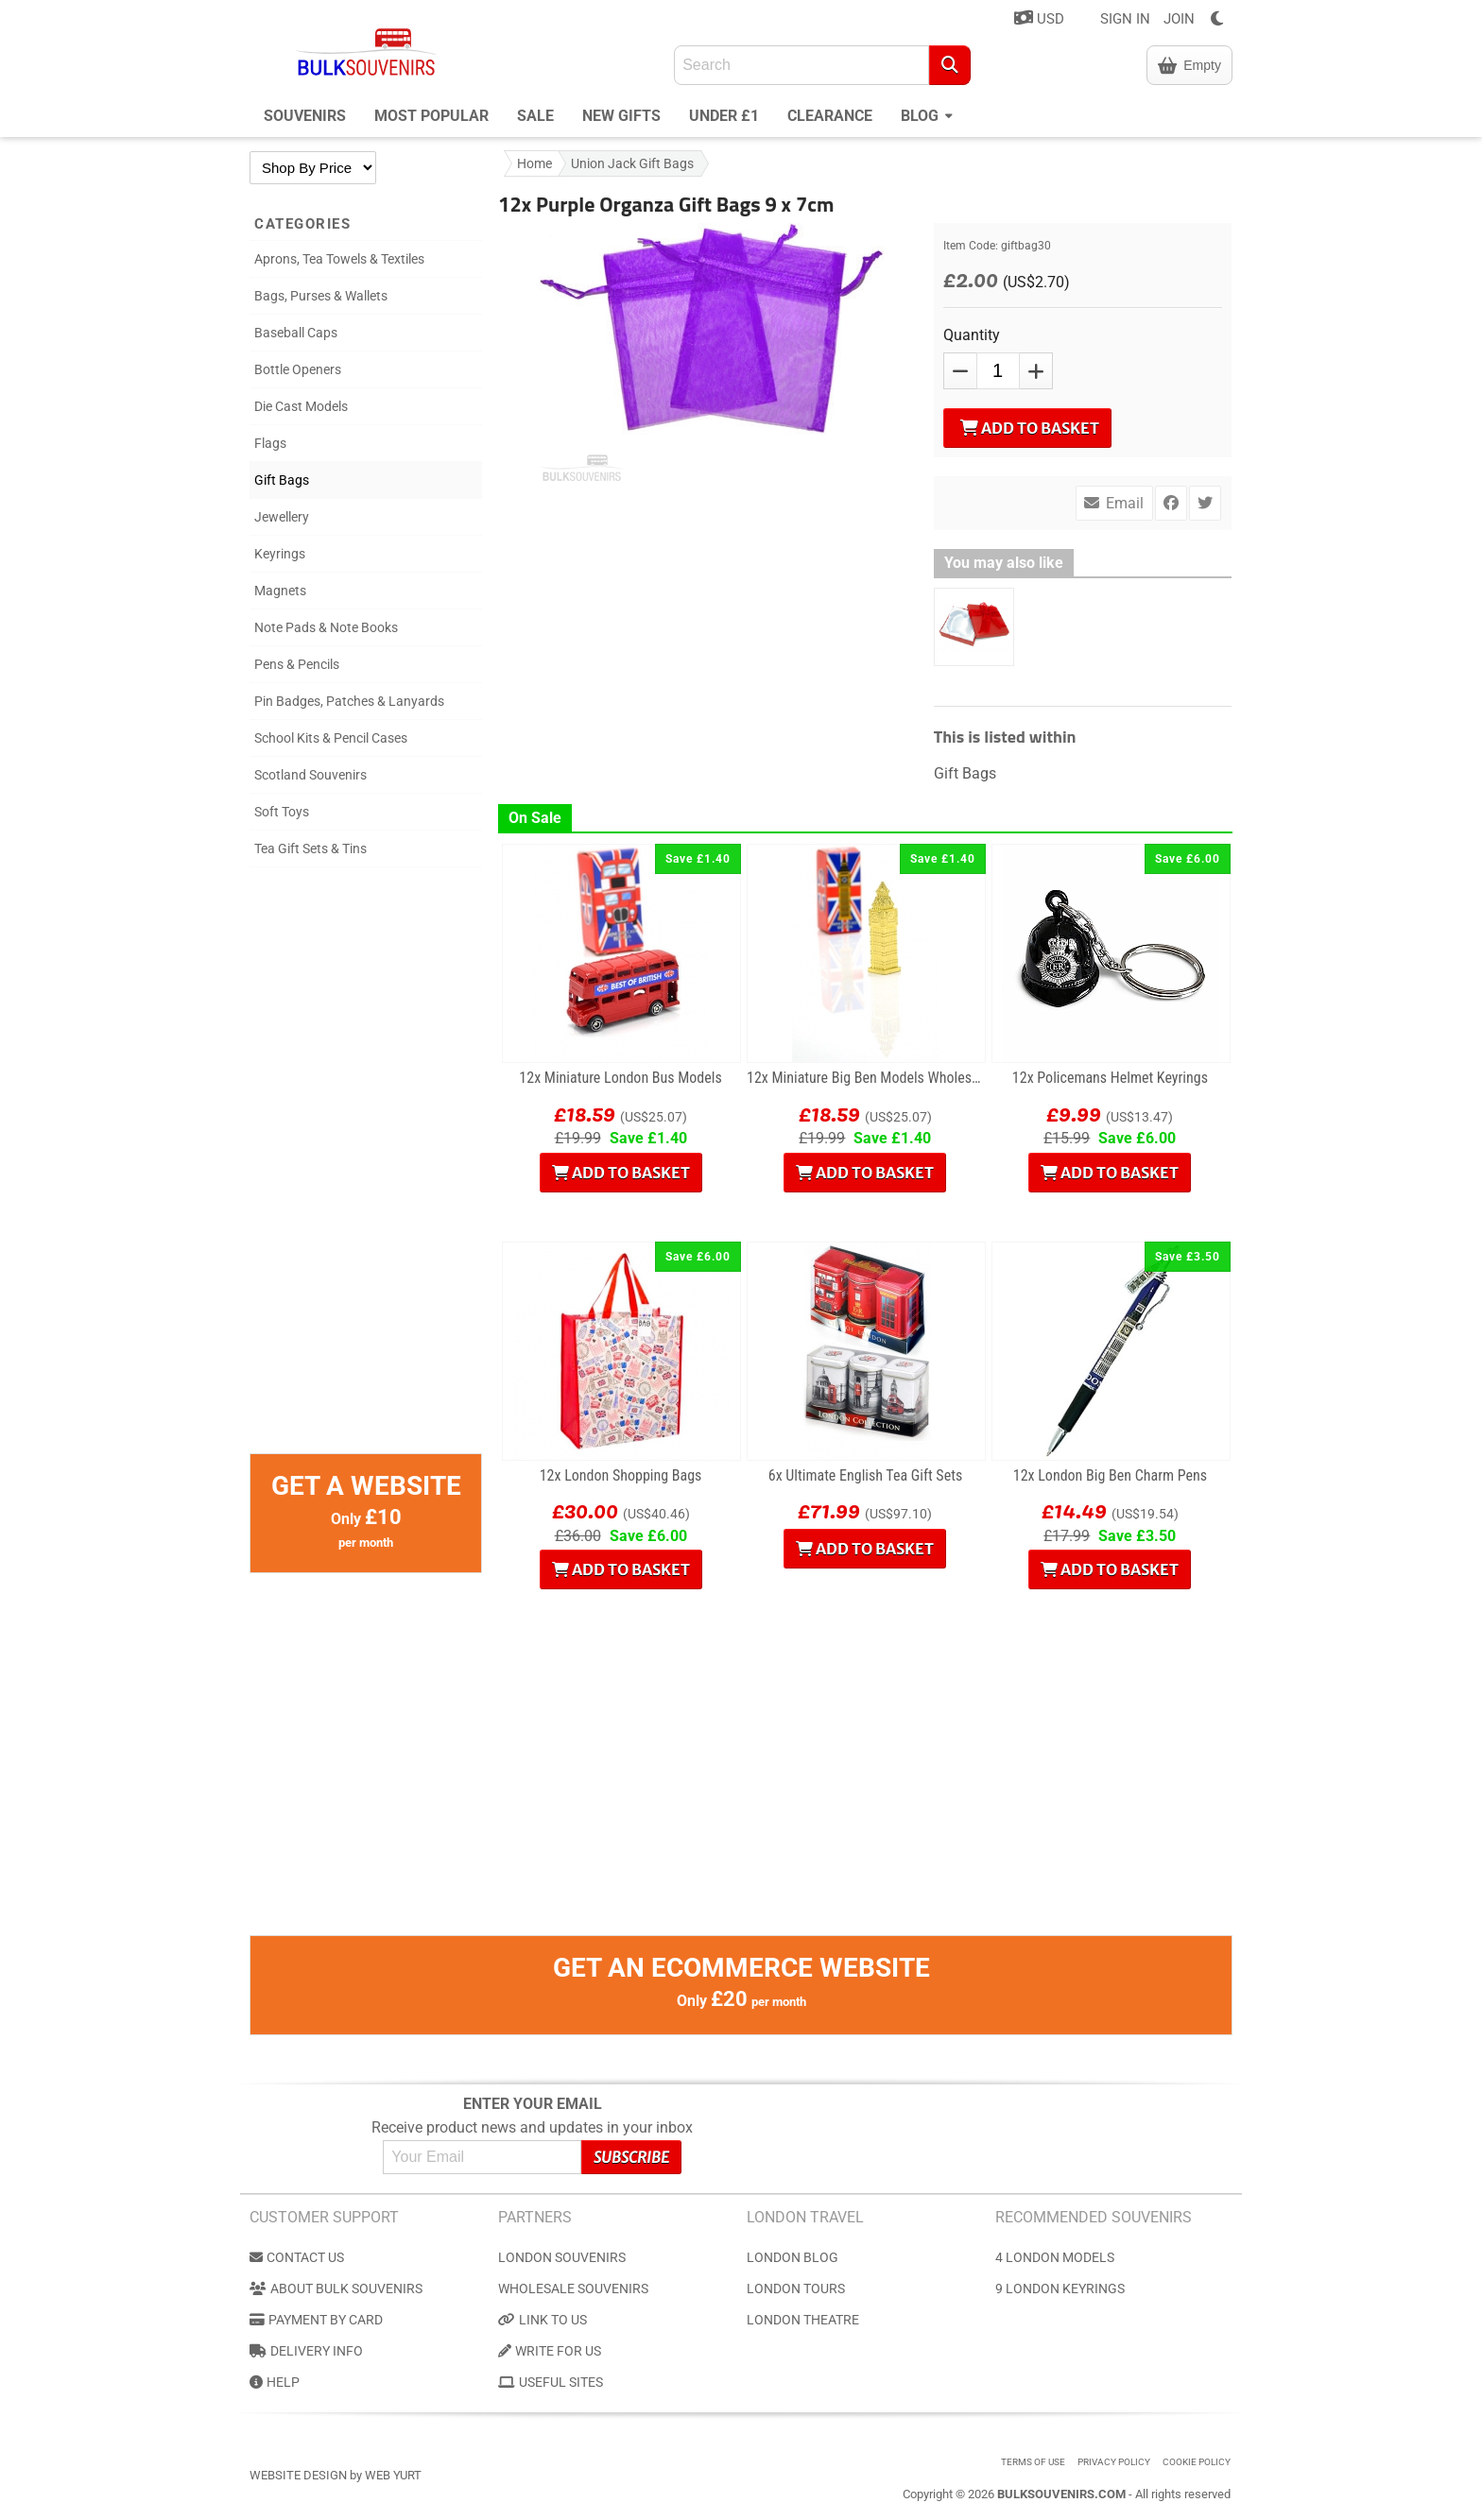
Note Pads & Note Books (326, 627)
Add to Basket (1029, 428)
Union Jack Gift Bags (632, 163)
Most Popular (431, 116)
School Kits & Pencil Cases (330, 738)
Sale (535, 116)
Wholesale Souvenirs (573, 2288)
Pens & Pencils (296, 664)
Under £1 (724, 116)
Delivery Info (306, 2350)
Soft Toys (281, 811)
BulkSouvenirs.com (1061, 2494)
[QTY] (998, 370)
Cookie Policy (1197, 2462)
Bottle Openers (297, 369)
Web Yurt (393, 2475)
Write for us (549, 2350)
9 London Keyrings (1060, 2288)
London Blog (792, 2257)
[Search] (950, 65)
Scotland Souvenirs (310, 774)
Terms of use (1033, 2462)
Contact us (297, 2257)
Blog (927, 114)
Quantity (971, 335)
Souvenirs (305, 116)
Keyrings (279, 553)
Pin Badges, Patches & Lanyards (349, 701)
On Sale (534, 818)
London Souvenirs (562, 2257)
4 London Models (1054, 2257)
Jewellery (281, 516)
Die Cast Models (301, 406)
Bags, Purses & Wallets (321, 295)
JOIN (1179, 18)
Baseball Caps (295, 332)
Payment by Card (316, 2319)
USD (1039, 18)
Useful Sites (550, 2382)
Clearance (829, 116)
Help (275, 2382)
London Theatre (803, 2319)
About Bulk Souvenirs (336, 2288)
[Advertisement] (366, 1169)
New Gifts (621, 116)
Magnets (280, 590)
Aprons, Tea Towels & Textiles (339, 258)
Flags (270, 443)
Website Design (298, 2475)
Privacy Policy (1113, 2462)
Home (534, 163)
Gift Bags (281, 480)
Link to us (542, 2319)
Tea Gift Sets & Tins (310, 848)
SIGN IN (1125, 18)
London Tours (796, 2288)
